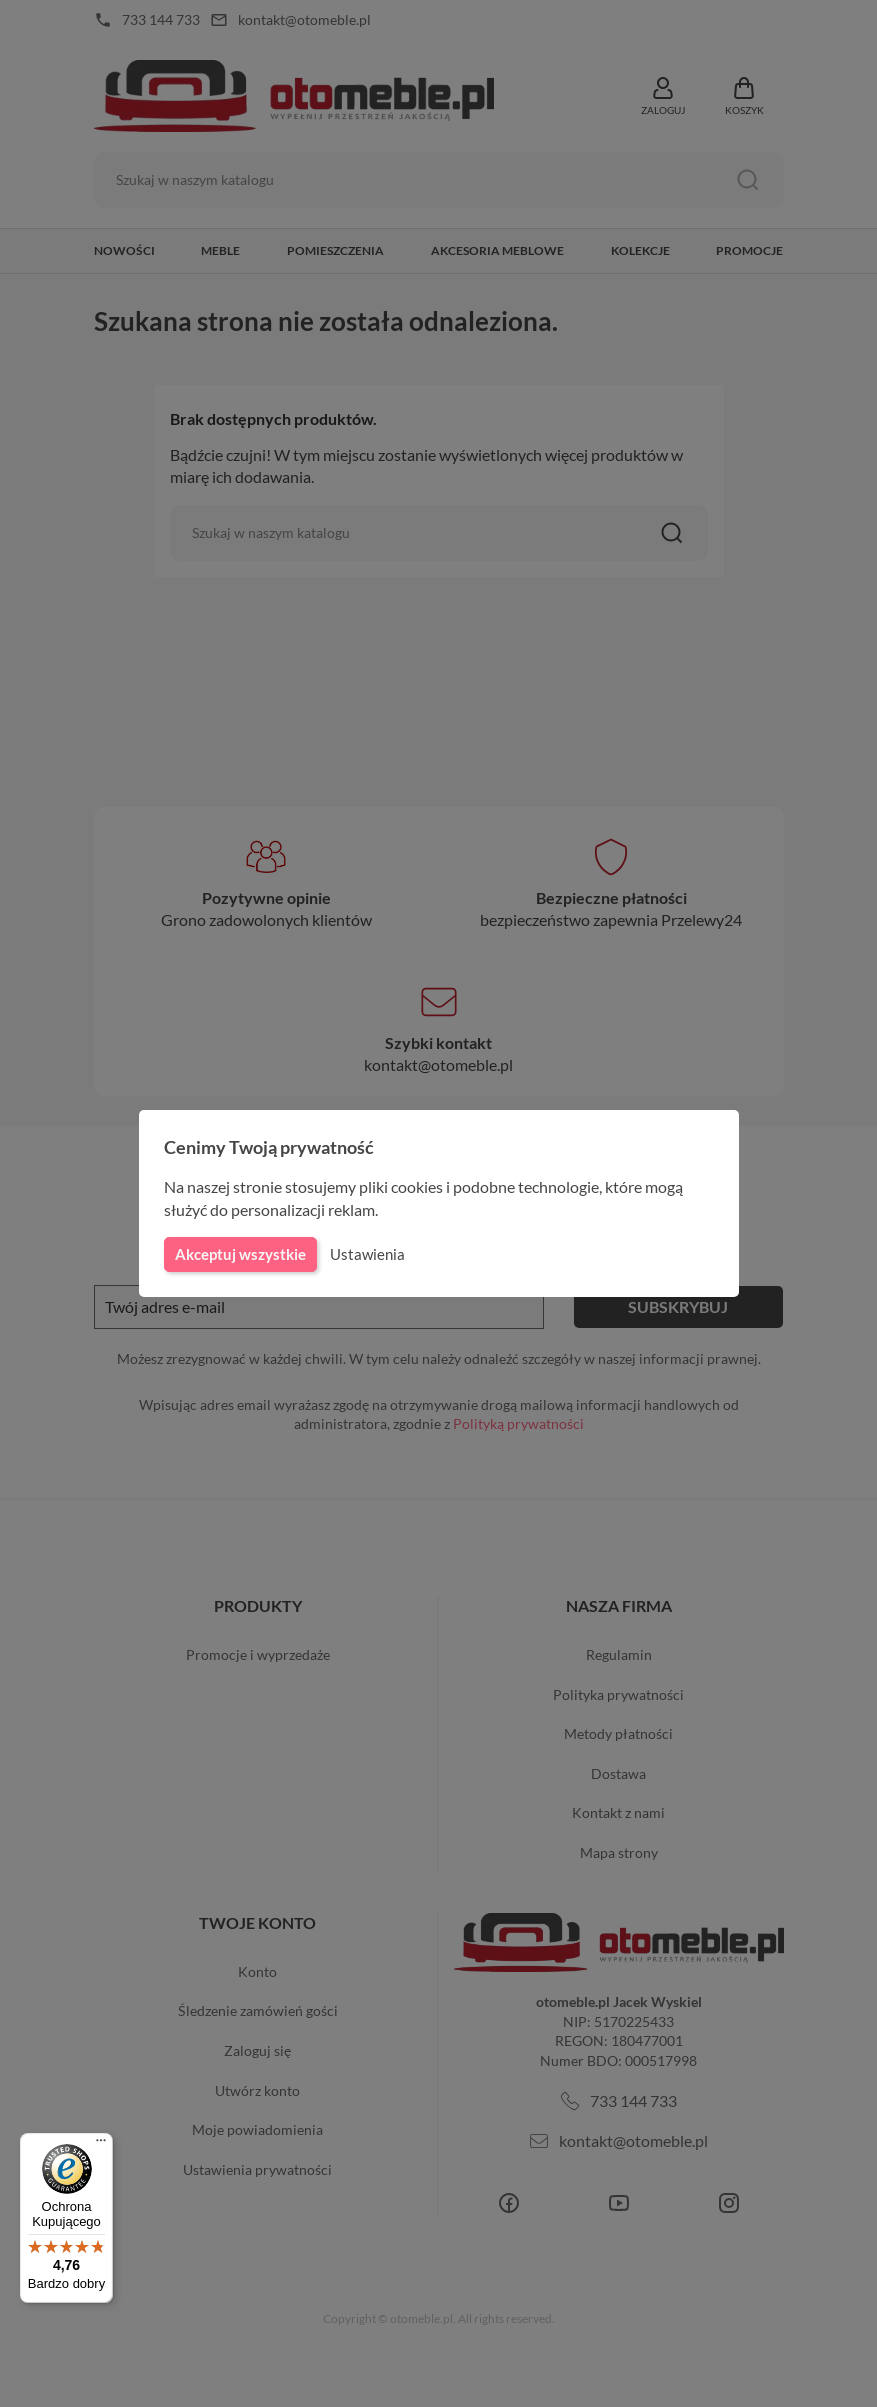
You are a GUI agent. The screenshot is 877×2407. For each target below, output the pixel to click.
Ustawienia (364, 1254)
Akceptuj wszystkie (239, 1254)
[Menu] (101, 2145)
